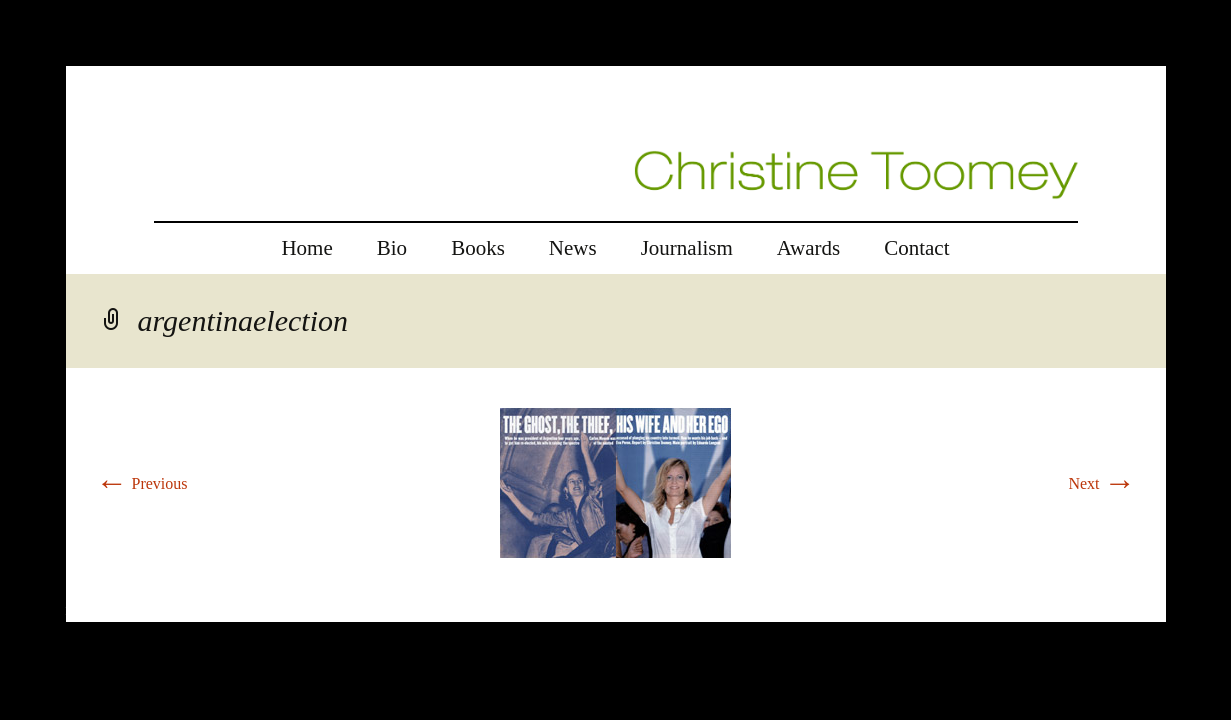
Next (1101, 483)
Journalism (687, 248)
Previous (142, 483)
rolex (82, 609)
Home (306, 248)
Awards (808, 248)
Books (478, 248)
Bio (392, 248)
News (573, 248)
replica (124, 609)
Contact (916, 248)
